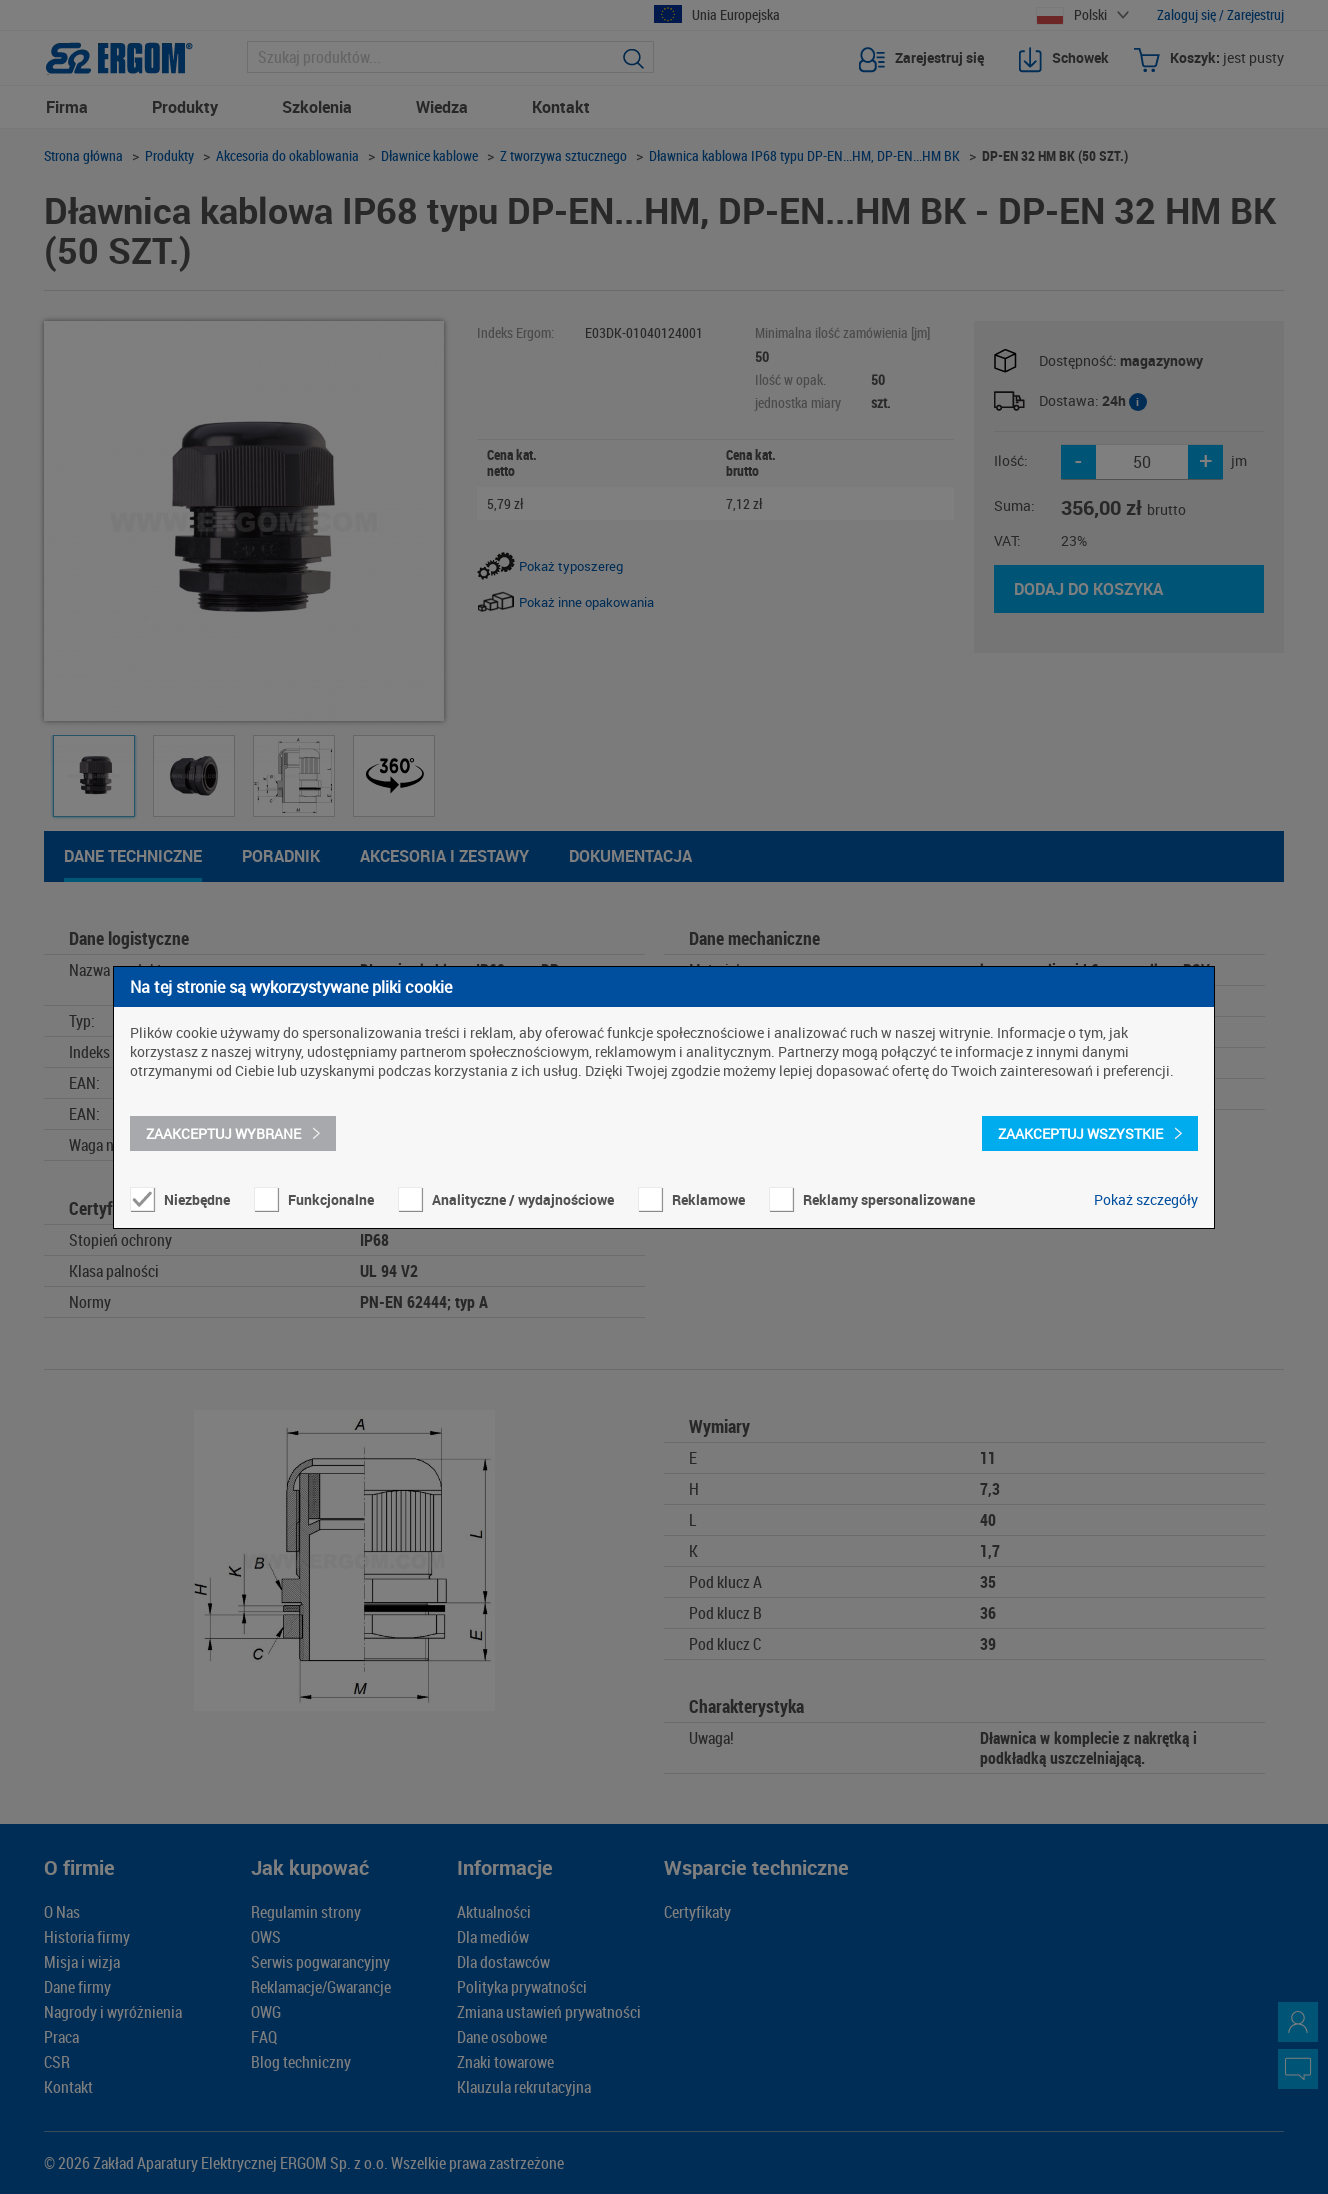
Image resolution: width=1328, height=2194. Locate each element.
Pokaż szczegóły (1146, 1199)
